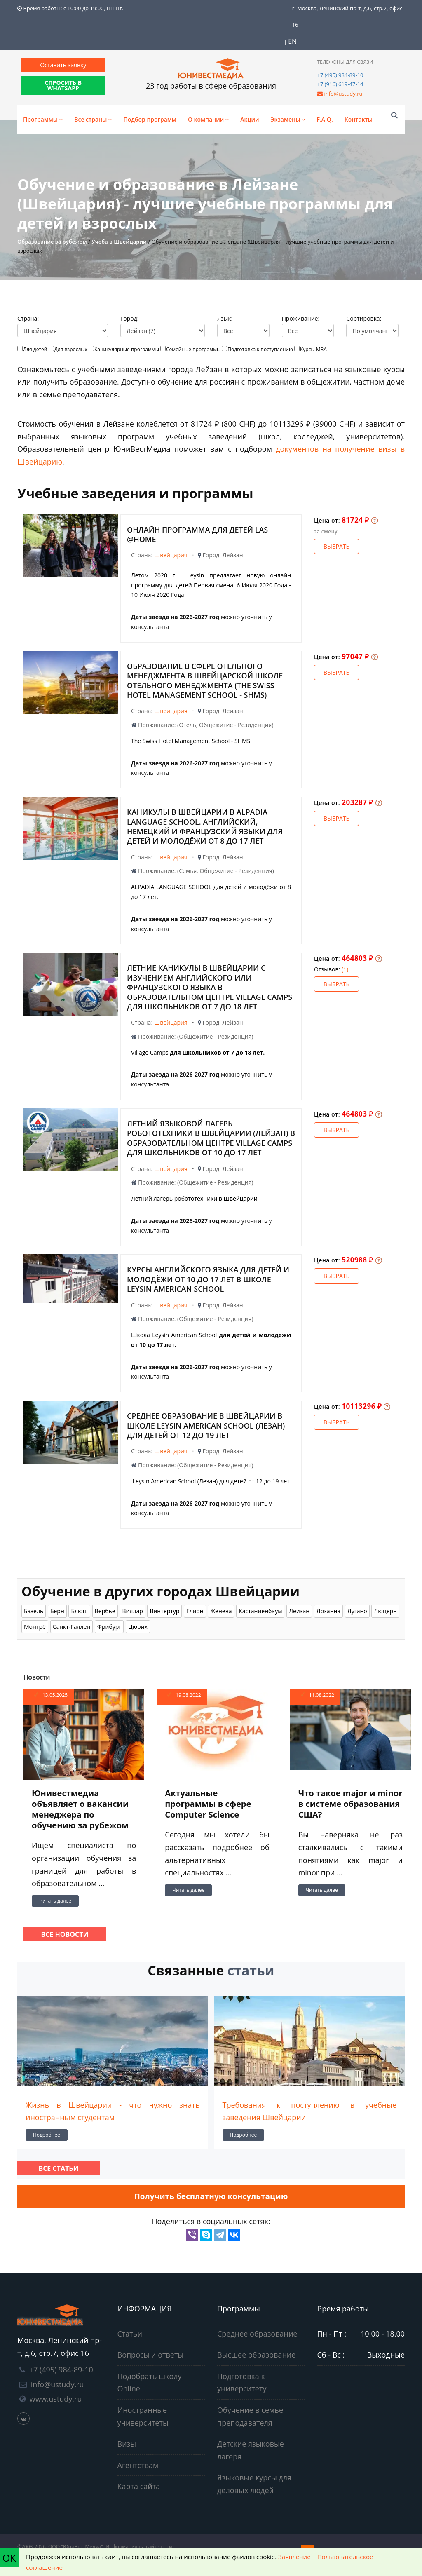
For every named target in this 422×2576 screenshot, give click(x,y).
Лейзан (299, 1611)
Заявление (294, 2557)
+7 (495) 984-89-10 (340, 75)
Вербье (105, 1611)
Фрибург (109, 1627)
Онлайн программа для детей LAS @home (197, 534)
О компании (208, 119)
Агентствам (138, 2465)
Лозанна (328, 1611)
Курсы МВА (313, 349)
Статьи (129, 2334)
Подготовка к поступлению (260, 349)
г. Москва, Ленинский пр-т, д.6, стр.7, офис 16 (347, 16)
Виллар (132, 1611)
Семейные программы (193, 349)
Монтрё (35, 1627)
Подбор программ (149, 119)
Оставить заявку (63, 65)
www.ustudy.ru (56, 2399)
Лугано (357, 1611)
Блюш (79, 1611)
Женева (221, 1611)
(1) (345, 969)
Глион (194, 1611)
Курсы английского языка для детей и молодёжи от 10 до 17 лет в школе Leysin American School (208, 1279)
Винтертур (164, 1611)
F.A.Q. (324, 119)
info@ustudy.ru (343, 93)
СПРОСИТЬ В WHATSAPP (63, 85)
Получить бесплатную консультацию (211, 2196)
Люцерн (385, 1611)
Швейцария (171, 555)
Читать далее (55, 1900)
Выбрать (336, 546)
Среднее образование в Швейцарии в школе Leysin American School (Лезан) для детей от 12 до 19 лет (206, 1425)
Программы (43, 119)
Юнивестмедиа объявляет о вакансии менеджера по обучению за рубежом (80, 1809)
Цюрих (138, 1627)
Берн (57, 1611)
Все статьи (58, 2168)
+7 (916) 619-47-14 (340, 84)
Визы (126, 2444)
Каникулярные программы (126, 349)
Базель (33, 1611)
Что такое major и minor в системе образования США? (350, 1804)
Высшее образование (256, 2355)
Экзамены (288, 119)
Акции (249, 119)
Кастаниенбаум (260, 1611)
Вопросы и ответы (150, 2355)
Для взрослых (70, 349)
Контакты (359, 119)
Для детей (35, 349)
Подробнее (46, 2134)
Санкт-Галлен (72, 1627)
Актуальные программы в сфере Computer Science (208, 1804)
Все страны (93, 119)
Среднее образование (257, 2334)
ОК (9, 2557)
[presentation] (19, 2070)
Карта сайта (138, 2486)
